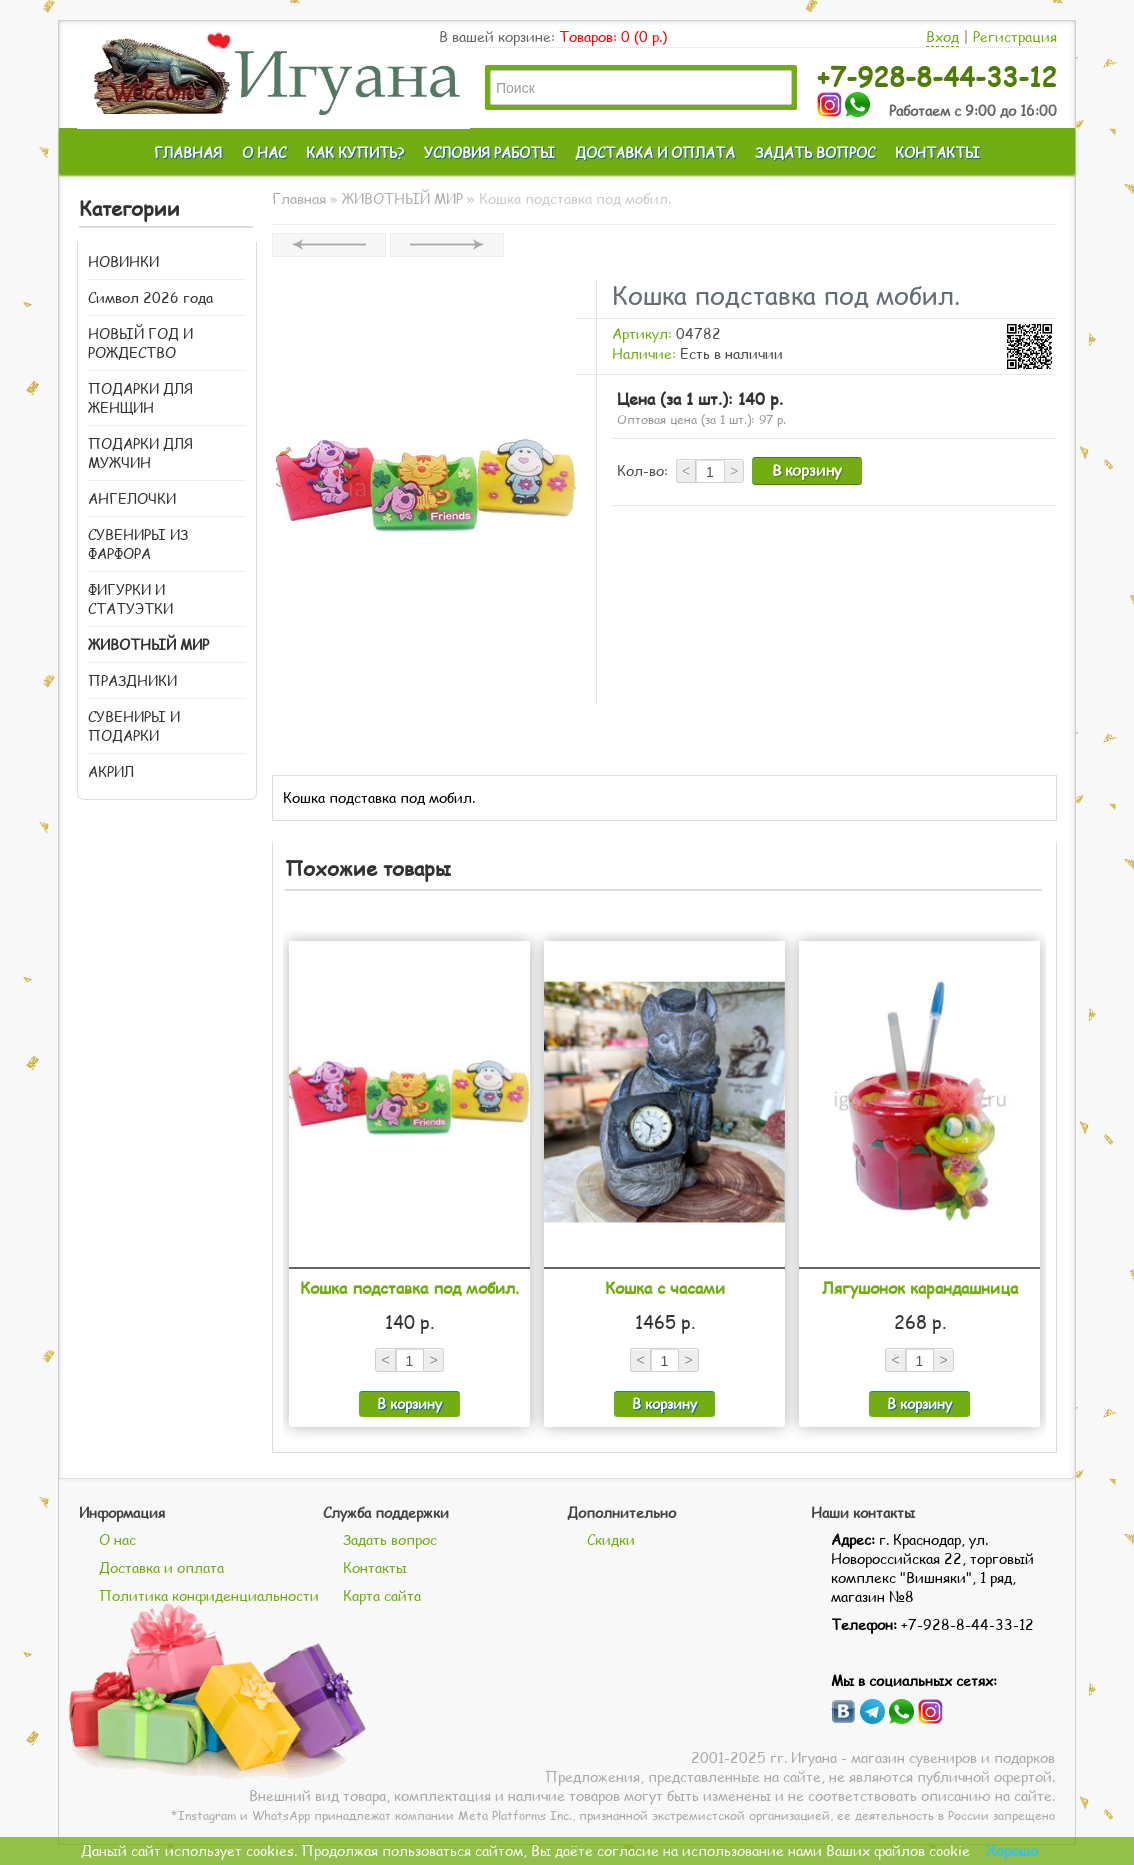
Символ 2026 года (150, 297)
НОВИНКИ (123, 261)
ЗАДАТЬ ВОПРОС (815, 152)
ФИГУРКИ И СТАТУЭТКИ (130, 599)
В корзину (807, 470)
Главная (299, 198)
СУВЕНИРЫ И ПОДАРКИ (134, 726)
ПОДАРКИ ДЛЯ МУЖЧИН (140, 453)
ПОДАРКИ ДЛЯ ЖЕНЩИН (140, 398)
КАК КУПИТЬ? (355, 152)
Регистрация (1015, 36)
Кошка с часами (665, 1287)
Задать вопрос (390, 1539)
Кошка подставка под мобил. (409, 1287)
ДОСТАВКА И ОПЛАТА (655, 152)
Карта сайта (382, 1595)
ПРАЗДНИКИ (132, 680)
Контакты (375, 1567)
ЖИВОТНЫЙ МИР (148, 644)
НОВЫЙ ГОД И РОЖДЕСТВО (140, 343)
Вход (942, 36)
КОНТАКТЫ (937, 152)
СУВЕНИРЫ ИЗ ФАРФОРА (138, 544)
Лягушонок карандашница (920, 1287)
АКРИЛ (111, 771)
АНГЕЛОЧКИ (132, 498)
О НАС (264, 152)
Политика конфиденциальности (209, 1595)
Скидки (611, 1539)
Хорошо (1012, 1850)
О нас (117, 1539)
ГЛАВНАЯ (188, 152)
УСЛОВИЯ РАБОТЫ (489, 152)
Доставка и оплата (161, 1567)
